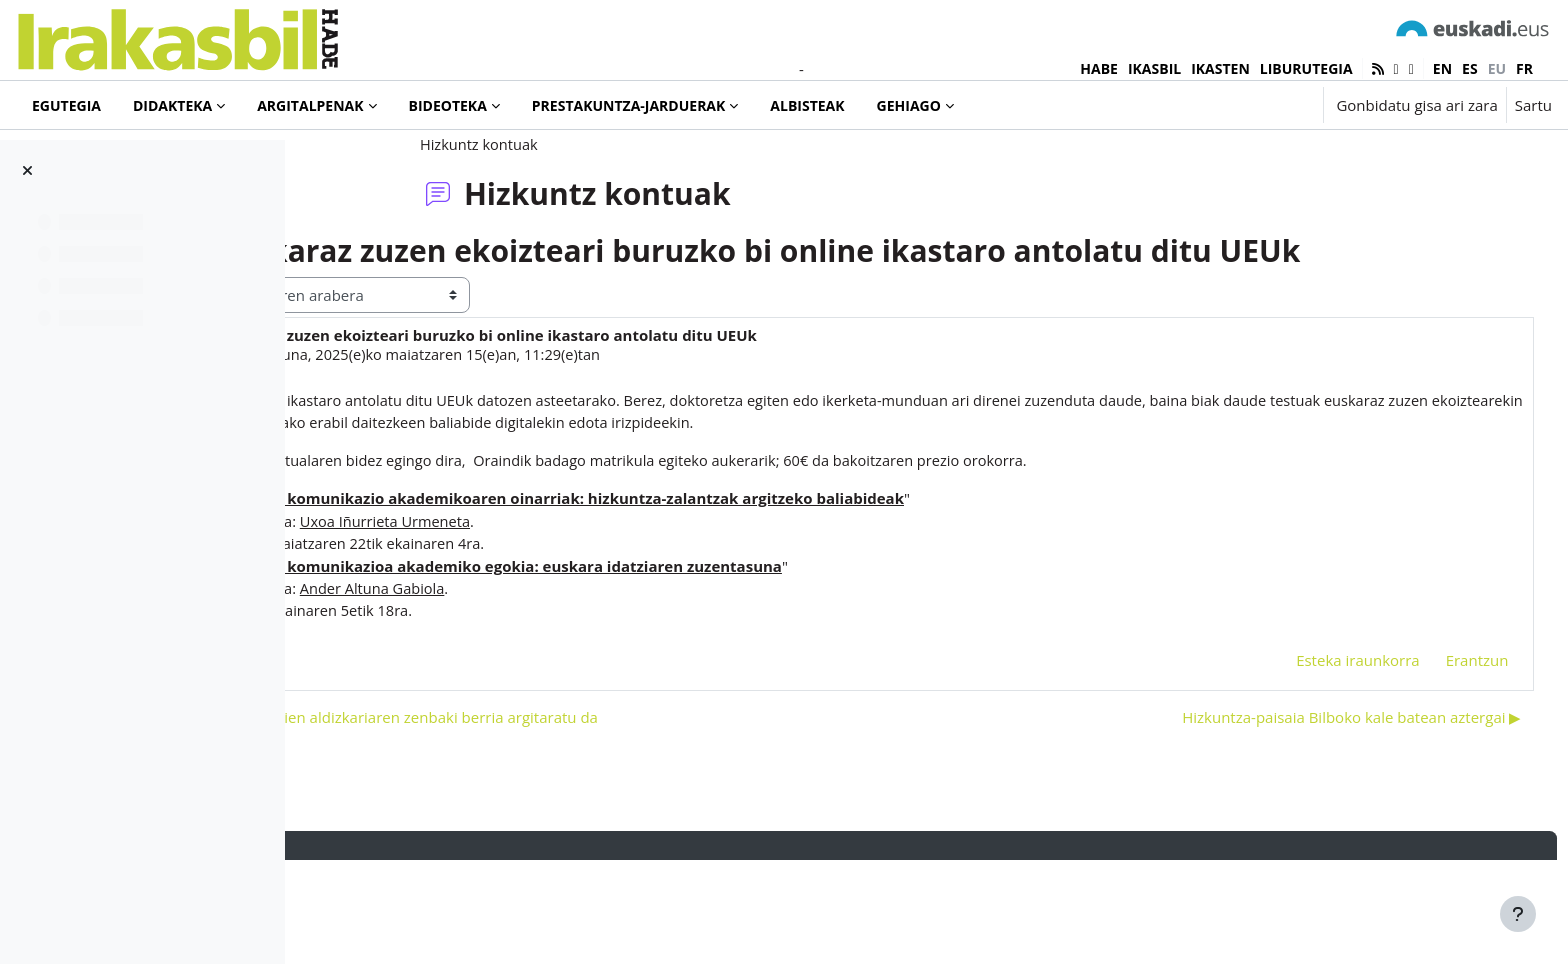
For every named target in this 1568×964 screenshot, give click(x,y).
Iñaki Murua (428, 454)
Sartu (1533, 105)
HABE (1099, 68)
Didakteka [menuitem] (172, 105)
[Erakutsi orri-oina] (1518, 914)
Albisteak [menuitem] (807, 105)
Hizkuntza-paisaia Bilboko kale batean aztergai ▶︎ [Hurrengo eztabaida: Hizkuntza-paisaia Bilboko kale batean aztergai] (1314, 820)
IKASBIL (1154, 68)
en (1442, 68)
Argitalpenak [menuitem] (310, 105)
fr (1524, 68)
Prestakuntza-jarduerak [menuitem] (629, 105)
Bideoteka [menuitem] (448, 105)
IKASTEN (1220, 68)
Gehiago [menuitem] (909, 105)
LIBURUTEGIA (1306, 68)
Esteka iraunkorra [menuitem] (1321, 762)
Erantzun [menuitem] (1439, 762)
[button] (1245, 105)
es (1470, 68)
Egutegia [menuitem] (66, 105)
